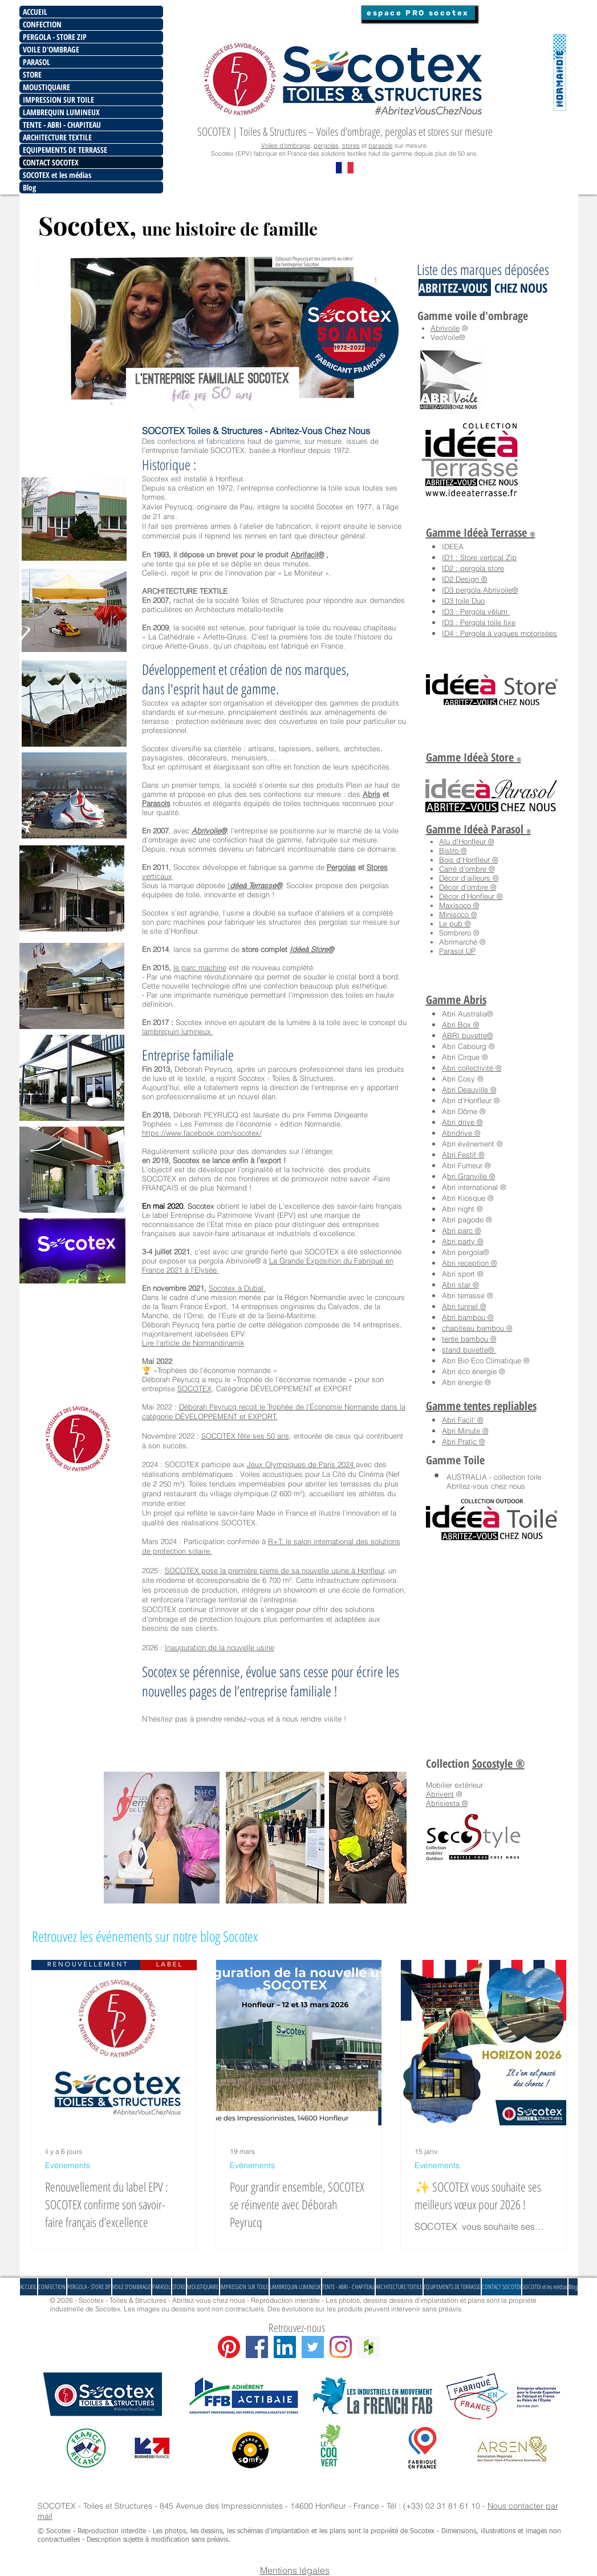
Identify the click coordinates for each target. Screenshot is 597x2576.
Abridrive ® (461, 1132)
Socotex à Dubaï (237, 1288)
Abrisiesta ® (447, 1803)
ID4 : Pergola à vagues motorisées (499, 633)
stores (351, 145)
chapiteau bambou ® (477, 1327)
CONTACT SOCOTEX (51, 162)
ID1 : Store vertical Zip (479, 557)
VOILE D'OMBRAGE (51, 49)
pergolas (326, 145)
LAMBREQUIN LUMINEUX (61, 112)
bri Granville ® (471, 1176)
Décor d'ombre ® (467, 887)
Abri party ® (462, 1241)
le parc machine (199, 967)
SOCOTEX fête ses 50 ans (245, 1435)
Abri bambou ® (467, 1317)
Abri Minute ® (465, 1430)
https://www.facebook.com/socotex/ (202, 1132)
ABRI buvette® (467, 1035)
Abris (371, 794)
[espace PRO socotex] (418, 13)
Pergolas (341, 867)
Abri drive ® (462, 1122)
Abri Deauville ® (469, 1089)
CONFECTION (42, 24)
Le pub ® (454, 923)
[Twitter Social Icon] (313, 2347)
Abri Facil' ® (462, 1419)
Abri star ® (460, 1284)
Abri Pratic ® (463, 1441)
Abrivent (440, 1794)
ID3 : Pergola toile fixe (478, 622)
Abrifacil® (307, 554)
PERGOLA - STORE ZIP (55, 36)
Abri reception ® (469, 1262)
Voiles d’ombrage (285, 145)
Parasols (156, 803)
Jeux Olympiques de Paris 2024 (301, 1464)
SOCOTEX (194, 1388)
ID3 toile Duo (463, 600)
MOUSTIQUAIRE (46, 87)
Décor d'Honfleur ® (470, 896)
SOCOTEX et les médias (57, 174)
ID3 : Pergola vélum (476, 611)
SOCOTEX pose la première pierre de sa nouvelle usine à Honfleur (274, 1570)
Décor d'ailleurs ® (468, 877)
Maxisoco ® (459, 905)
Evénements (67, 2165)
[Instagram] (341, 2347)
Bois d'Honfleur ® (468, 859)
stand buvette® (469, 1349)
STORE (32, 74)
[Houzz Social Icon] (369, 2347)
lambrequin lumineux (177, 1031)
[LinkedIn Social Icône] (285, 2347)
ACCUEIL (35, 11)
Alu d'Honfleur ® (466, 841)
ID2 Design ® (464, 579)
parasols (380, 145)
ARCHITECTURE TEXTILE (57, 137)
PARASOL (36, 61)
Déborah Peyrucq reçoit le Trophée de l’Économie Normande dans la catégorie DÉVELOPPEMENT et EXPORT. (273, 1411)
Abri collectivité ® (471, 1067)
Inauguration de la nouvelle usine (219, 1647)
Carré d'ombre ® (466, 868)
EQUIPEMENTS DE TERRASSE (65, 149)
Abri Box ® (460, 1024)
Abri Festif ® (463, 1154)
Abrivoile (445, 328)
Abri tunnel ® (464, 1306)
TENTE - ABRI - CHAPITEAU (62, 124)
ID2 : (451, 568)
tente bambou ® (469, 1338)
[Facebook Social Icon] (257, 2347)
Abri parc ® (461, 1230)
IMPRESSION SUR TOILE (58, 99)
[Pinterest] (229, 2347)
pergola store (482, 568)
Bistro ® (452, 850)
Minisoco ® (458, 914)
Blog (29, 187)
